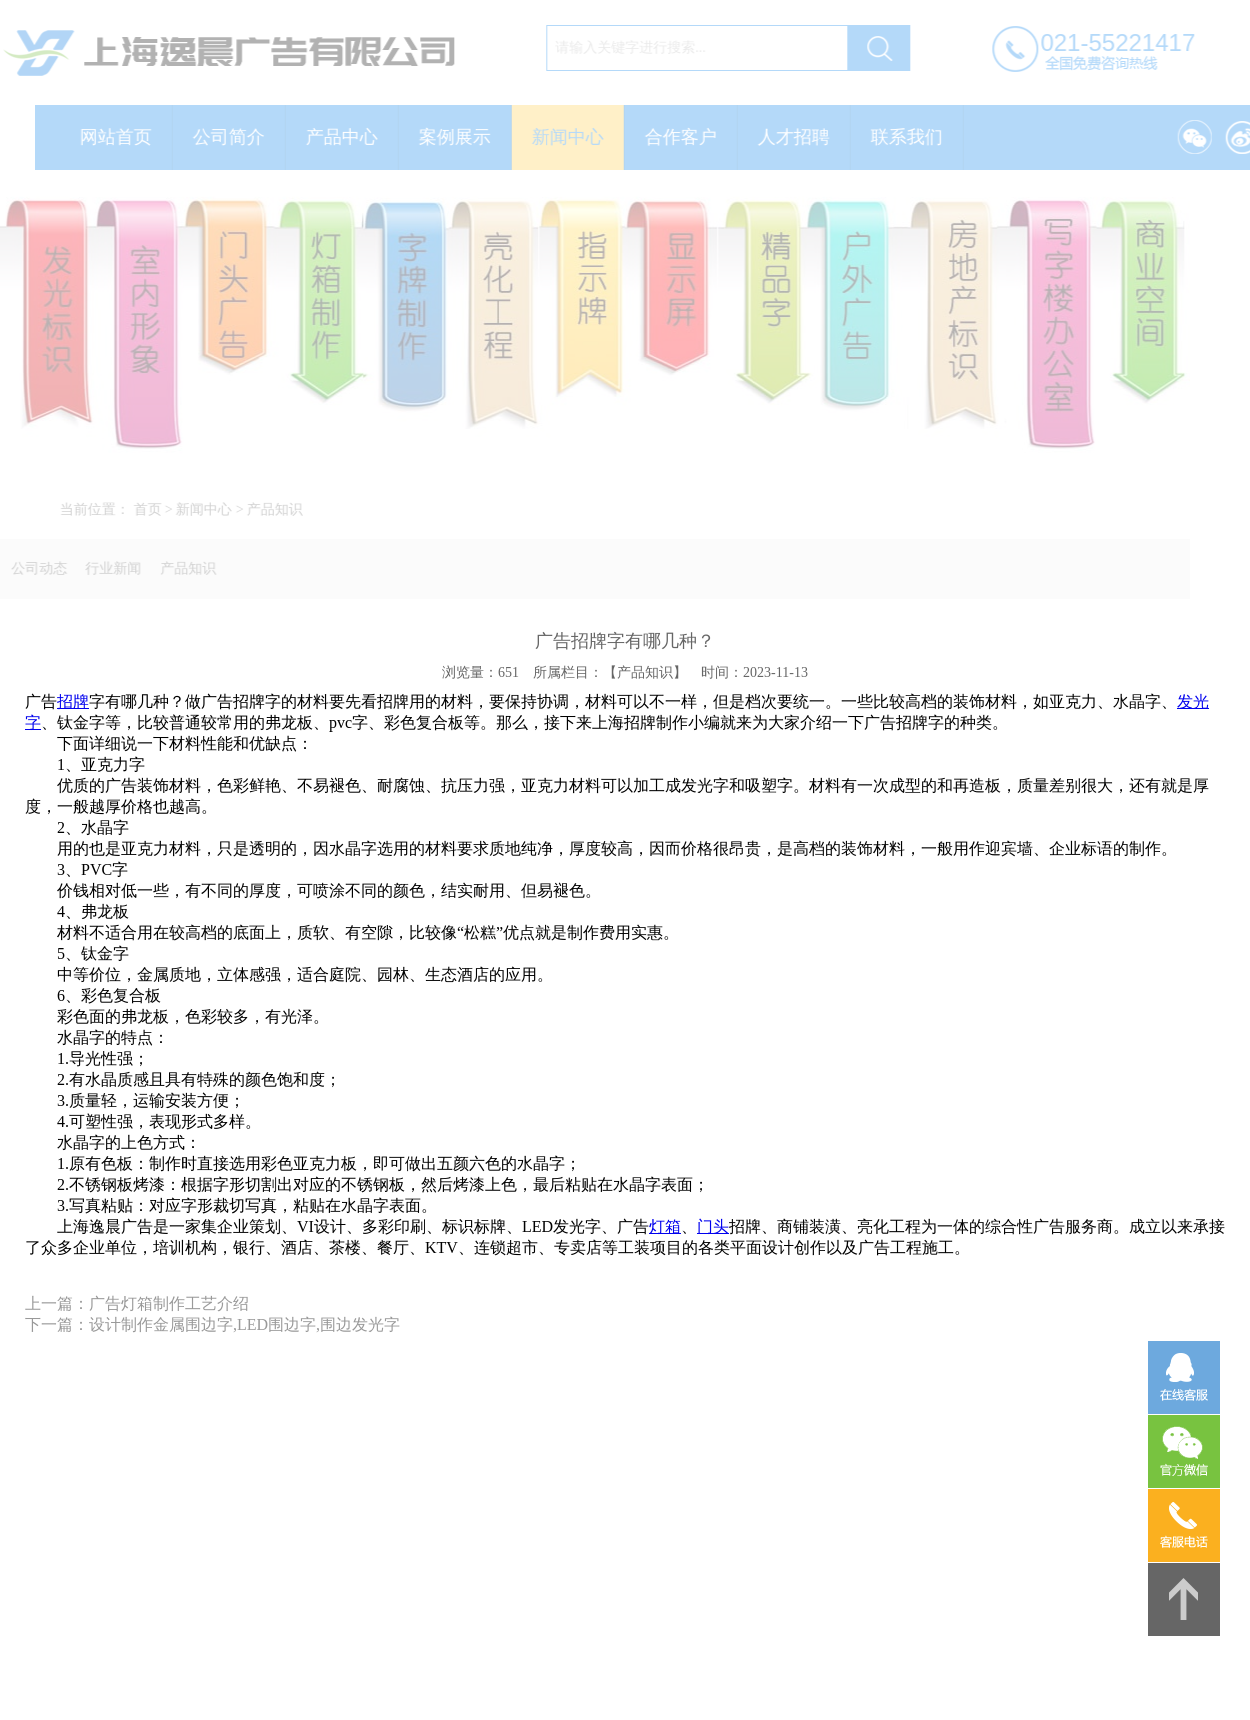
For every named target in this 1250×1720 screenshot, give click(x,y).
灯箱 (665, 1226)
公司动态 (33, 568)
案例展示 (461, 137)
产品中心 (348, 137)
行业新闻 (107, 568)
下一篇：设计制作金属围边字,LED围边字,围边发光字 (212, 1324)
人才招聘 (800, 137)
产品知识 (281, 509)
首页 (153, 509)
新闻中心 (574, 137)
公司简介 (235, 137)
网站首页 (122, 137)
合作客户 (687, 137)
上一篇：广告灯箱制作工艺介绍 (137, 1303)
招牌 (73, 701)
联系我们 (913, 137)
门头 (713, 1226)
